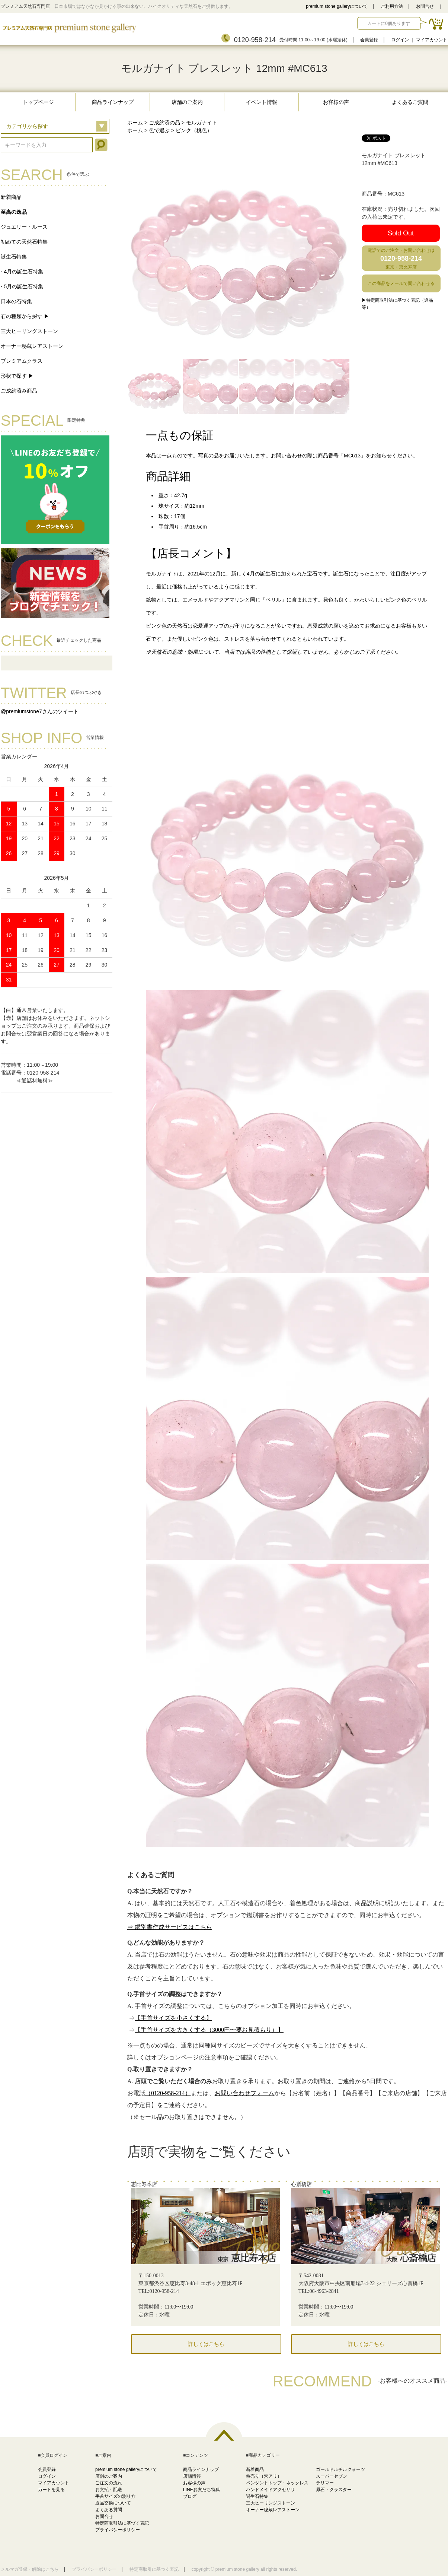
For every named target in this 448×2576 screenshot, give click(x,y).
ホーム (135, 123)
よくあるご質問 (410, 102)
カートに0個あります (388, 23)
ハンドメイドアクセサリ (270, 2489)
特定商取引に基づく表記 (154, 2569)
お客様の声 (336, 102)
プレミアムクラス (21, 361)
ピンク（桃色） (194, 130)
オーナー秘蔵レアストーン (32, 346)
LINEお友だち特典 (201, 2489)
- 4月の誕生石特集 (22, 272)
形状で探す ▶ (17, 376)
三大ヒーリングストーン (29, 331)
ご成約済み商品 (19, 391)
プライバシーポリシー (117, 2529)
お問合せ (425, 6)
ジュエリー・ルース (24, 227)
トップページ (38, 102)
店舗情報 (192, 2476)
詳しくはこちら (206, 2344)
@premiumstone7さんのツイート (40, 711)
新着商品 (11, 197)
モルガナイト (201, 123)
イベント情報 (261, 102)
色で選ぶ (159, 130)
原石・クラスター (334, 2489)
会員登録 (369, 39)
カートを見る (51, 2489)
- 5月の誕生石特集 (22, 286)
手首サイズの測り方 (115, 2496)
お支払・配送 (108, 2489)
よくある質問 (108, 2509)
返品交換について (113, 2503)
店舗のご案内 (187, 102)
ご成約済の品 (164, 123)
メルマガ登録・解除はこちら (30, 2569)
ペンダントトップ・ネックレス (277, 2482)
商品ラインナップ (113, 102)
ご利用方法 (392, 6)
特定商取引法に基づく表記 (122, 2523)
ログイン (400, 39)
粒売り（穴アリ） (264, 2476)
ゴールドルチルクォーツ (340, 2469)
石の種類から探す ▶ (25, 316)
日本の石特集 (16, 301)
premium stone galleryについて (337, 6)
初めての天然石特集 (24, 242)
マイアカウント (431, 39)
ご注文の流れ (108, 2482)
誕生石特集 (14, 257)
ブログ (189, 2496)
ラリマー (325, 2482)
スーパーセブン (331, 2476)
